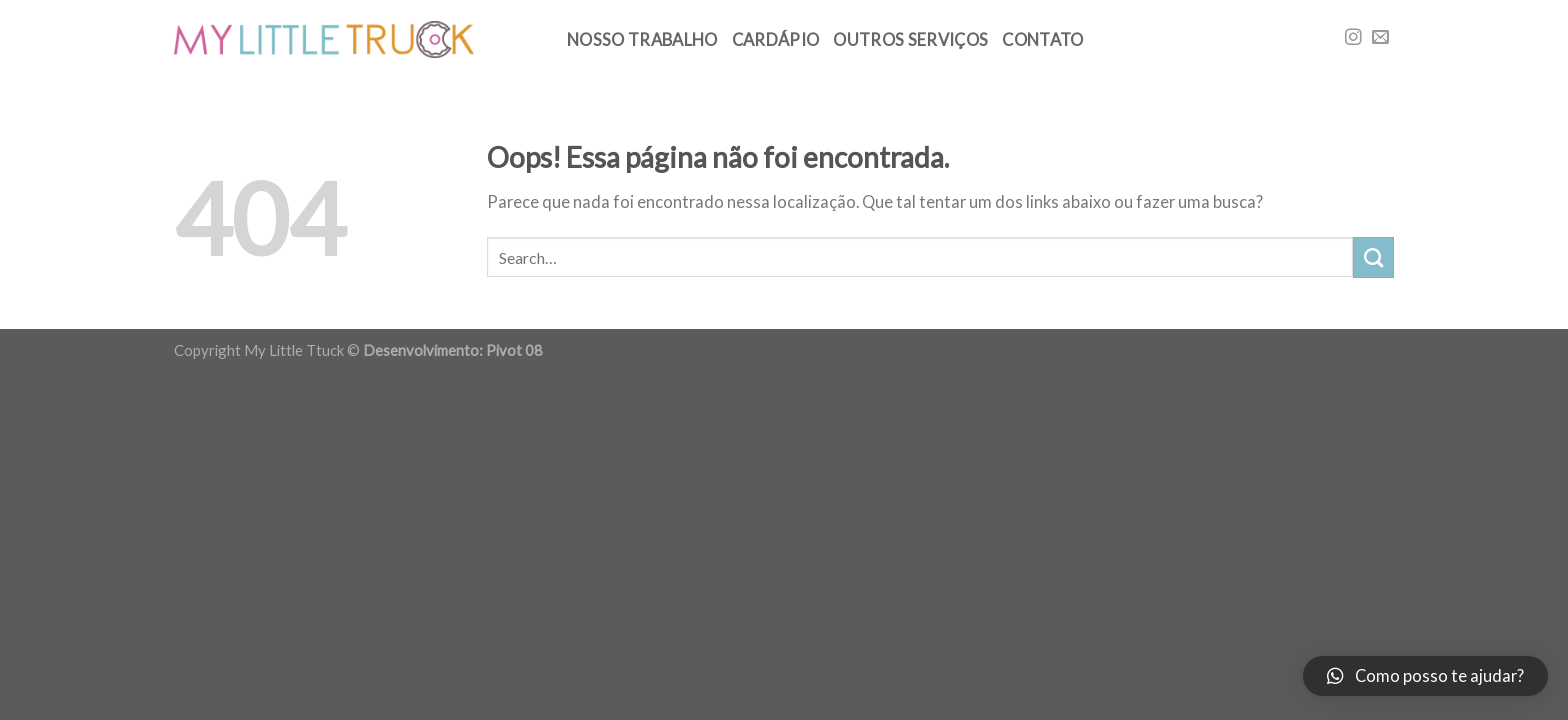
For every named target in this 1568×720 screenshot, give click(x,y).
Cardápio (776, 40)
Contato (1042, 40)
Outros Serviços (910, 40)
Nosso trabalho (642, 40)
